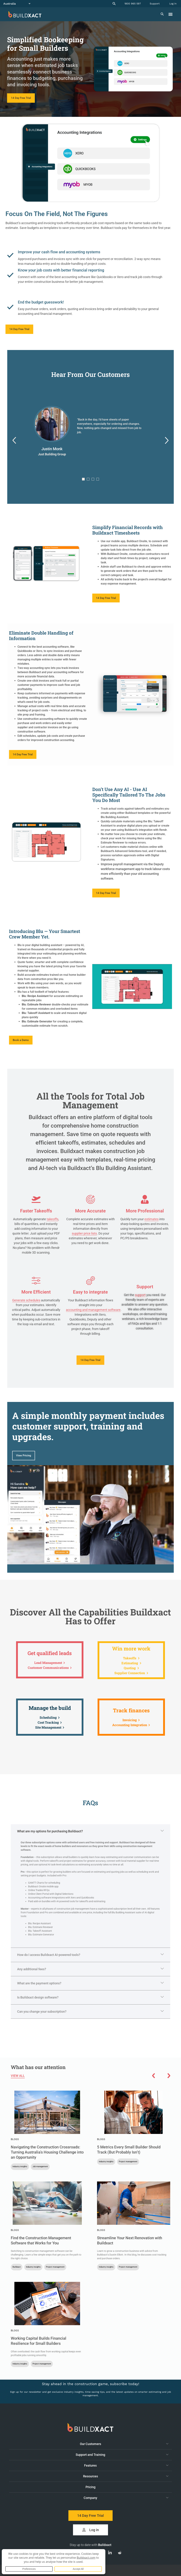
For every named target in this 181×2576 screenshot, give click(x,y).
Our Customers (124, 2456)
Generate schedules (26, 1309)
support (140, 1304)
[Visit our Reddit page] (119, 2565)
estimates (151, 1228)
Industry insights (20, 2179)
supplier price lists (84, 1242)
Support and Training (122, 2467)
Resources (125, 2488)
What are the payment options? (39, 1995)
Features (126, 2478)
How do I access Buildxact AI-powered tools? (48, 1967)
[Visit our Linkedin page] (110, 2565)
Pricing (90, 2499)
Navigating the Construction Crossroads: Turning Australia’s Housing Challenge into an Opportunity (47, 2164)
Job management (40, 2179)
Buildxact (17, 2279)
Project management (128, 2174)
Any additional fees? (31, 1981)
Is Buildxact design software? (38, 2009)
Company (126, 2510)
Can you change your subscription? (41, 2024)
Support (155, 3)
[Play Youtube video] (132, 994)
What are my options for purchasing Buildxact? (50, 1843)
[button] (170, 14)
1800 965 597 (132, 3)
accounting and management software (93, 1319)
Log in (173, 3)
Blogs (15, 2151)
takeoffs (52, 1228)
